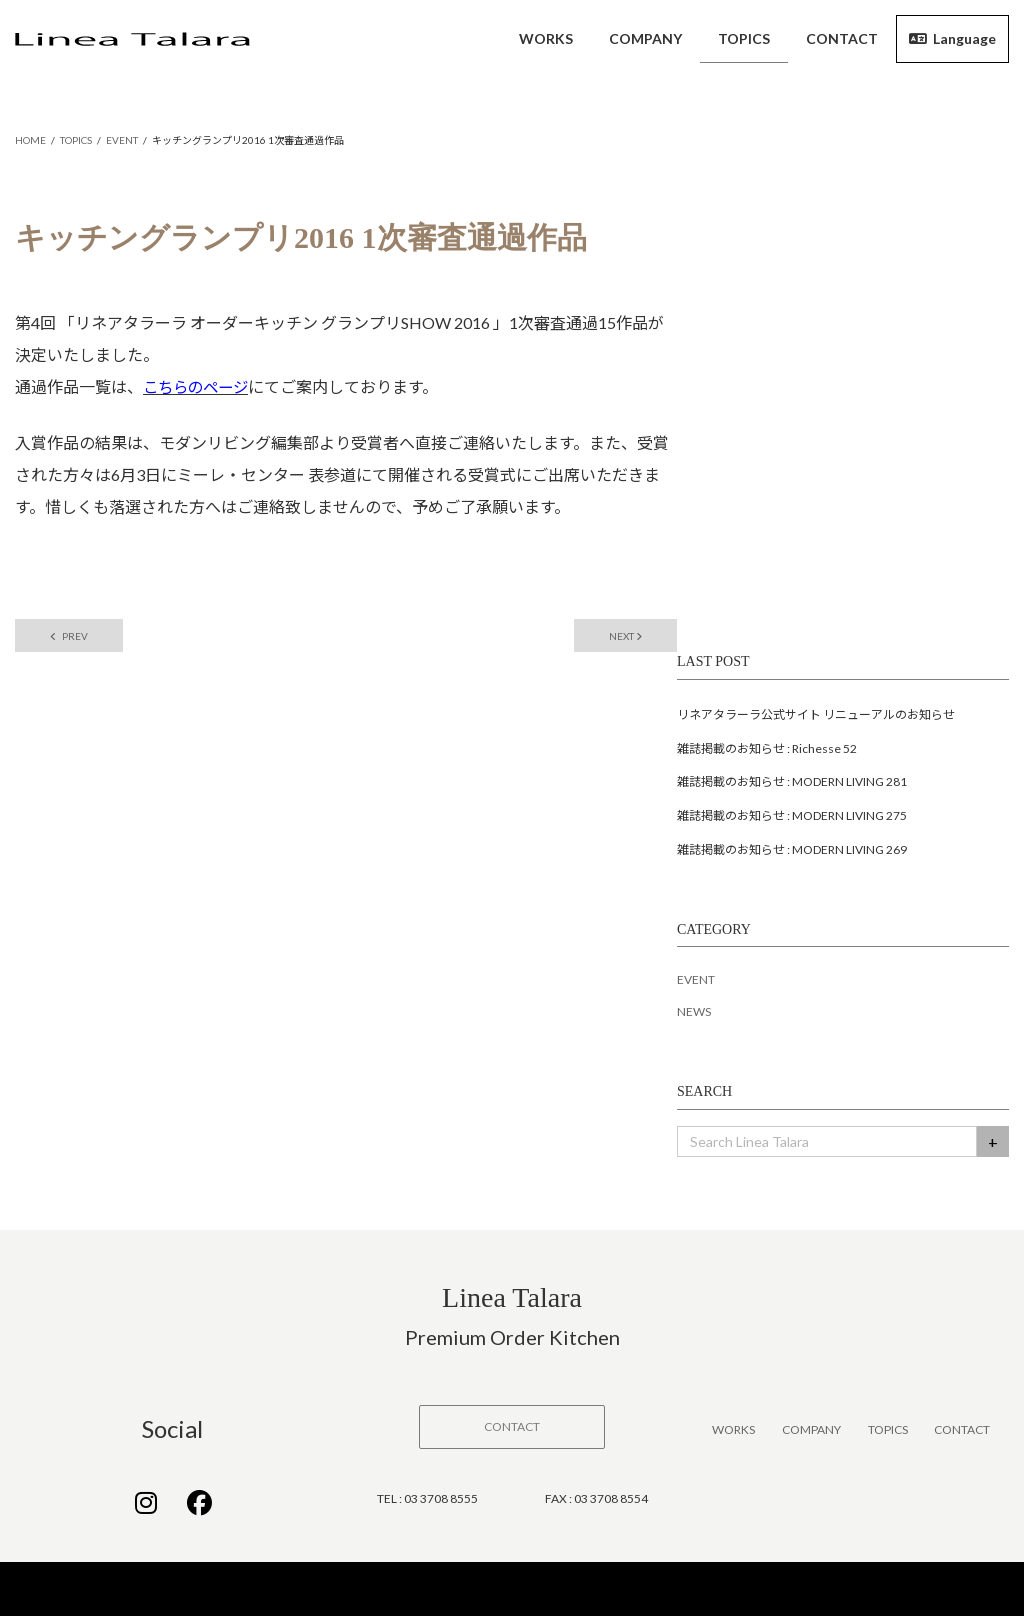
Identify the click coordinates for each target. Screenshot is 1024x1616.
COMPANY (811, 1431)
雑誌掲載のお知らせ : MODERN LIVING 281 (792, 784)
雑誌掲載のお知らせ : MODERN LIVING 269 (792, 851)
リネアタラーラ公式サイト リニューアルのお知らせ (816, 716)
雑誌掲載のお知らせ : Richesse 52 (767, 750)
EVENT (696, 982)
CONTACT (962, 1431)
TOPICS (888, 1431)
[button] (512, 1429)
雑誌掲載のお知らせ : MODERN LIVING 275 (792, 817)
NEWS (694, 1014)
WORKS (733, 1431)
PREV (74, 637)
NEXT (620, 637)
